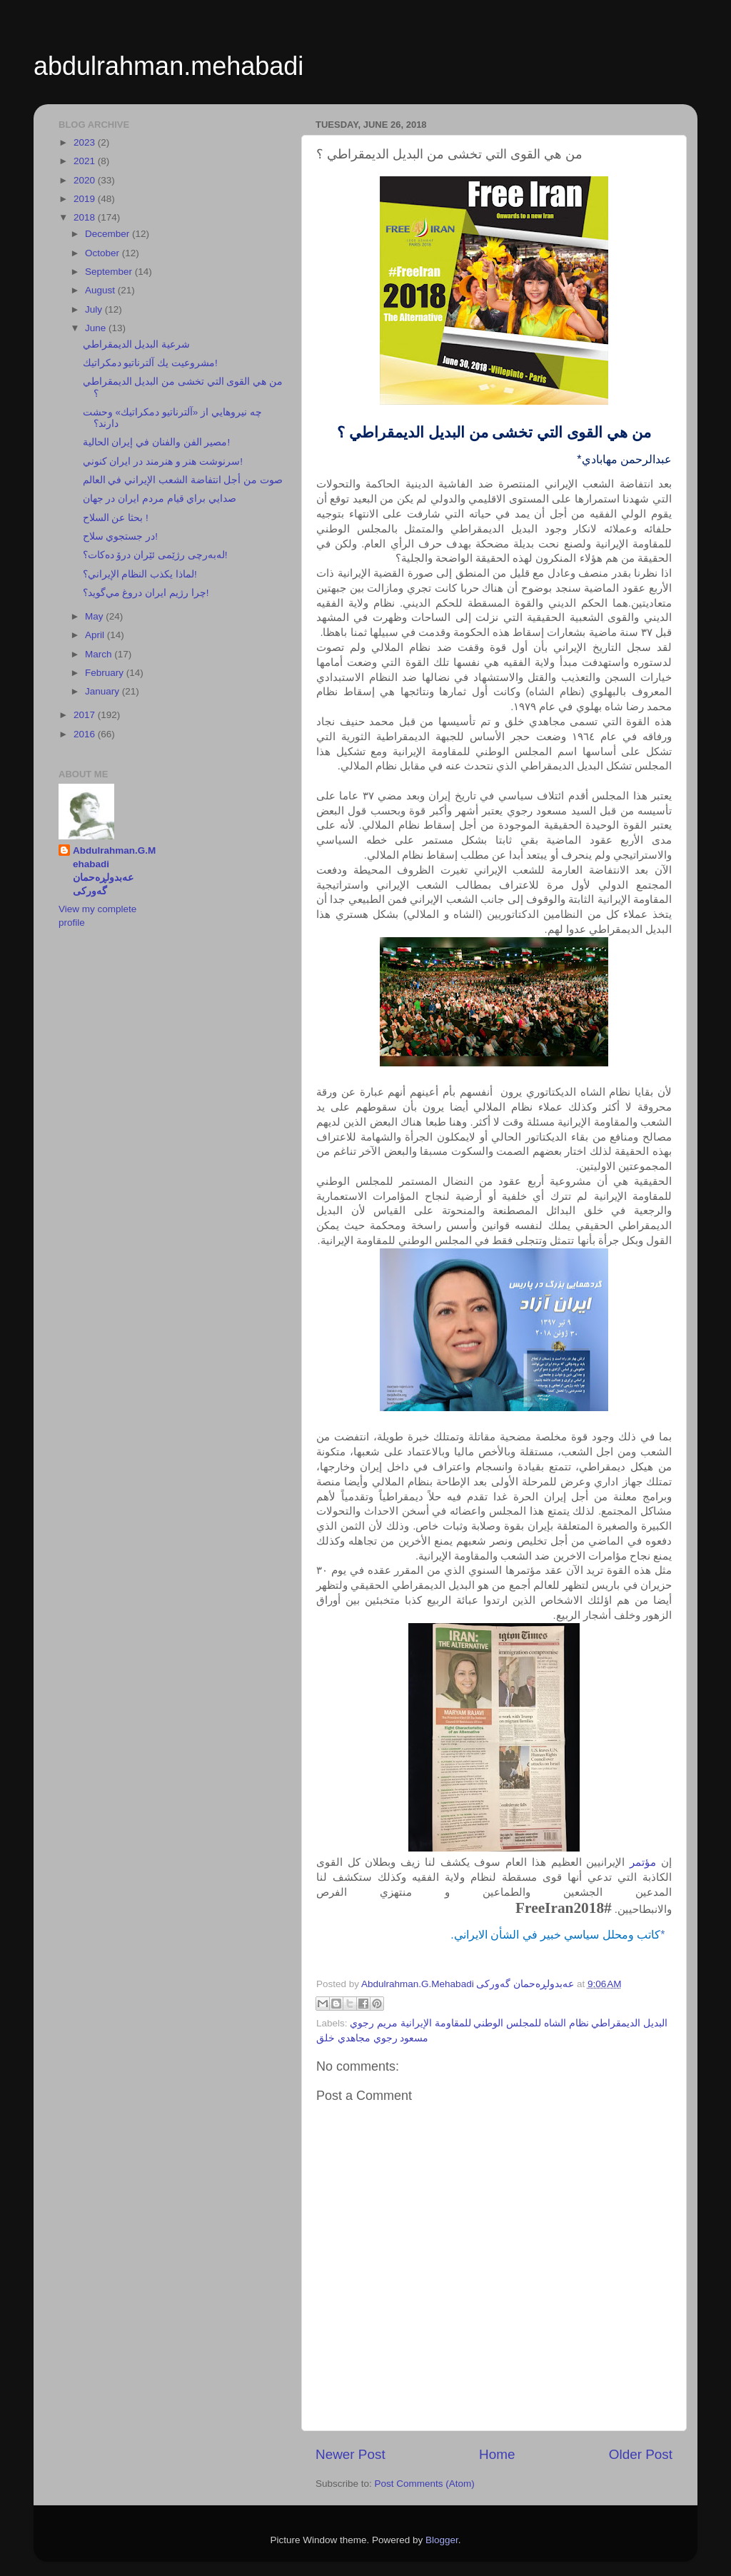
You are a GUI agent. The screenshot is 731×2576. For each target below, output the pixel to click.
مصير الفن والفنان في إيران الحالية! (157, 442)
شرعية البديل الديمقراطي (137, 344)
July (95, 309)
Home (497, 2454)
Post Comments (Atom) (425, 2483)
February (105, 672)
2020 (86, 180)
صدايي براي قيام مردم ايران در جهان (160, 498)
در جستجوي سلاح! (120, 536)
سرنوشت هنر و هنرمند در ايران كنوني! (163, 461)
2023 (86, 142)
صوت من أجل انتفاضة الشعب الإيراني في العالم (183, 480)
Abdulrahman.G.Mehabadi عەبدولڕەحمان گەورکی (114, 870)
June (97, 328)
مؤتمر (643, 1862)
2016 (86, 734)
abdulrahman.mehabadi (168, 66)
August (101, 290)
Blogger (441, 2540)
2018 (86, 217)
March (99, 654)
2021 (86, 161)
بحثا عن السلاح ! (115, 517)
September (110, 271)
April (96, 635)
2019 (86, 198)
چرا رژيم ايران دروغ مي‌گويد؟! (146, 592)
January (103, 691)
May (95, 616)
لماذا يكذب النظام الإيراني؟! (140, 574)
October (103, 253)
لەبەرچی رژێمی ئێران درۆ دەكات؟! (155, 555)
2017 (86, 714)
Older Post (640, 2454)
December (108, 233)
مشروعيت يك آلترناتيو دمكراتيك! (150, 363)
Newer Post (350, 2454)
